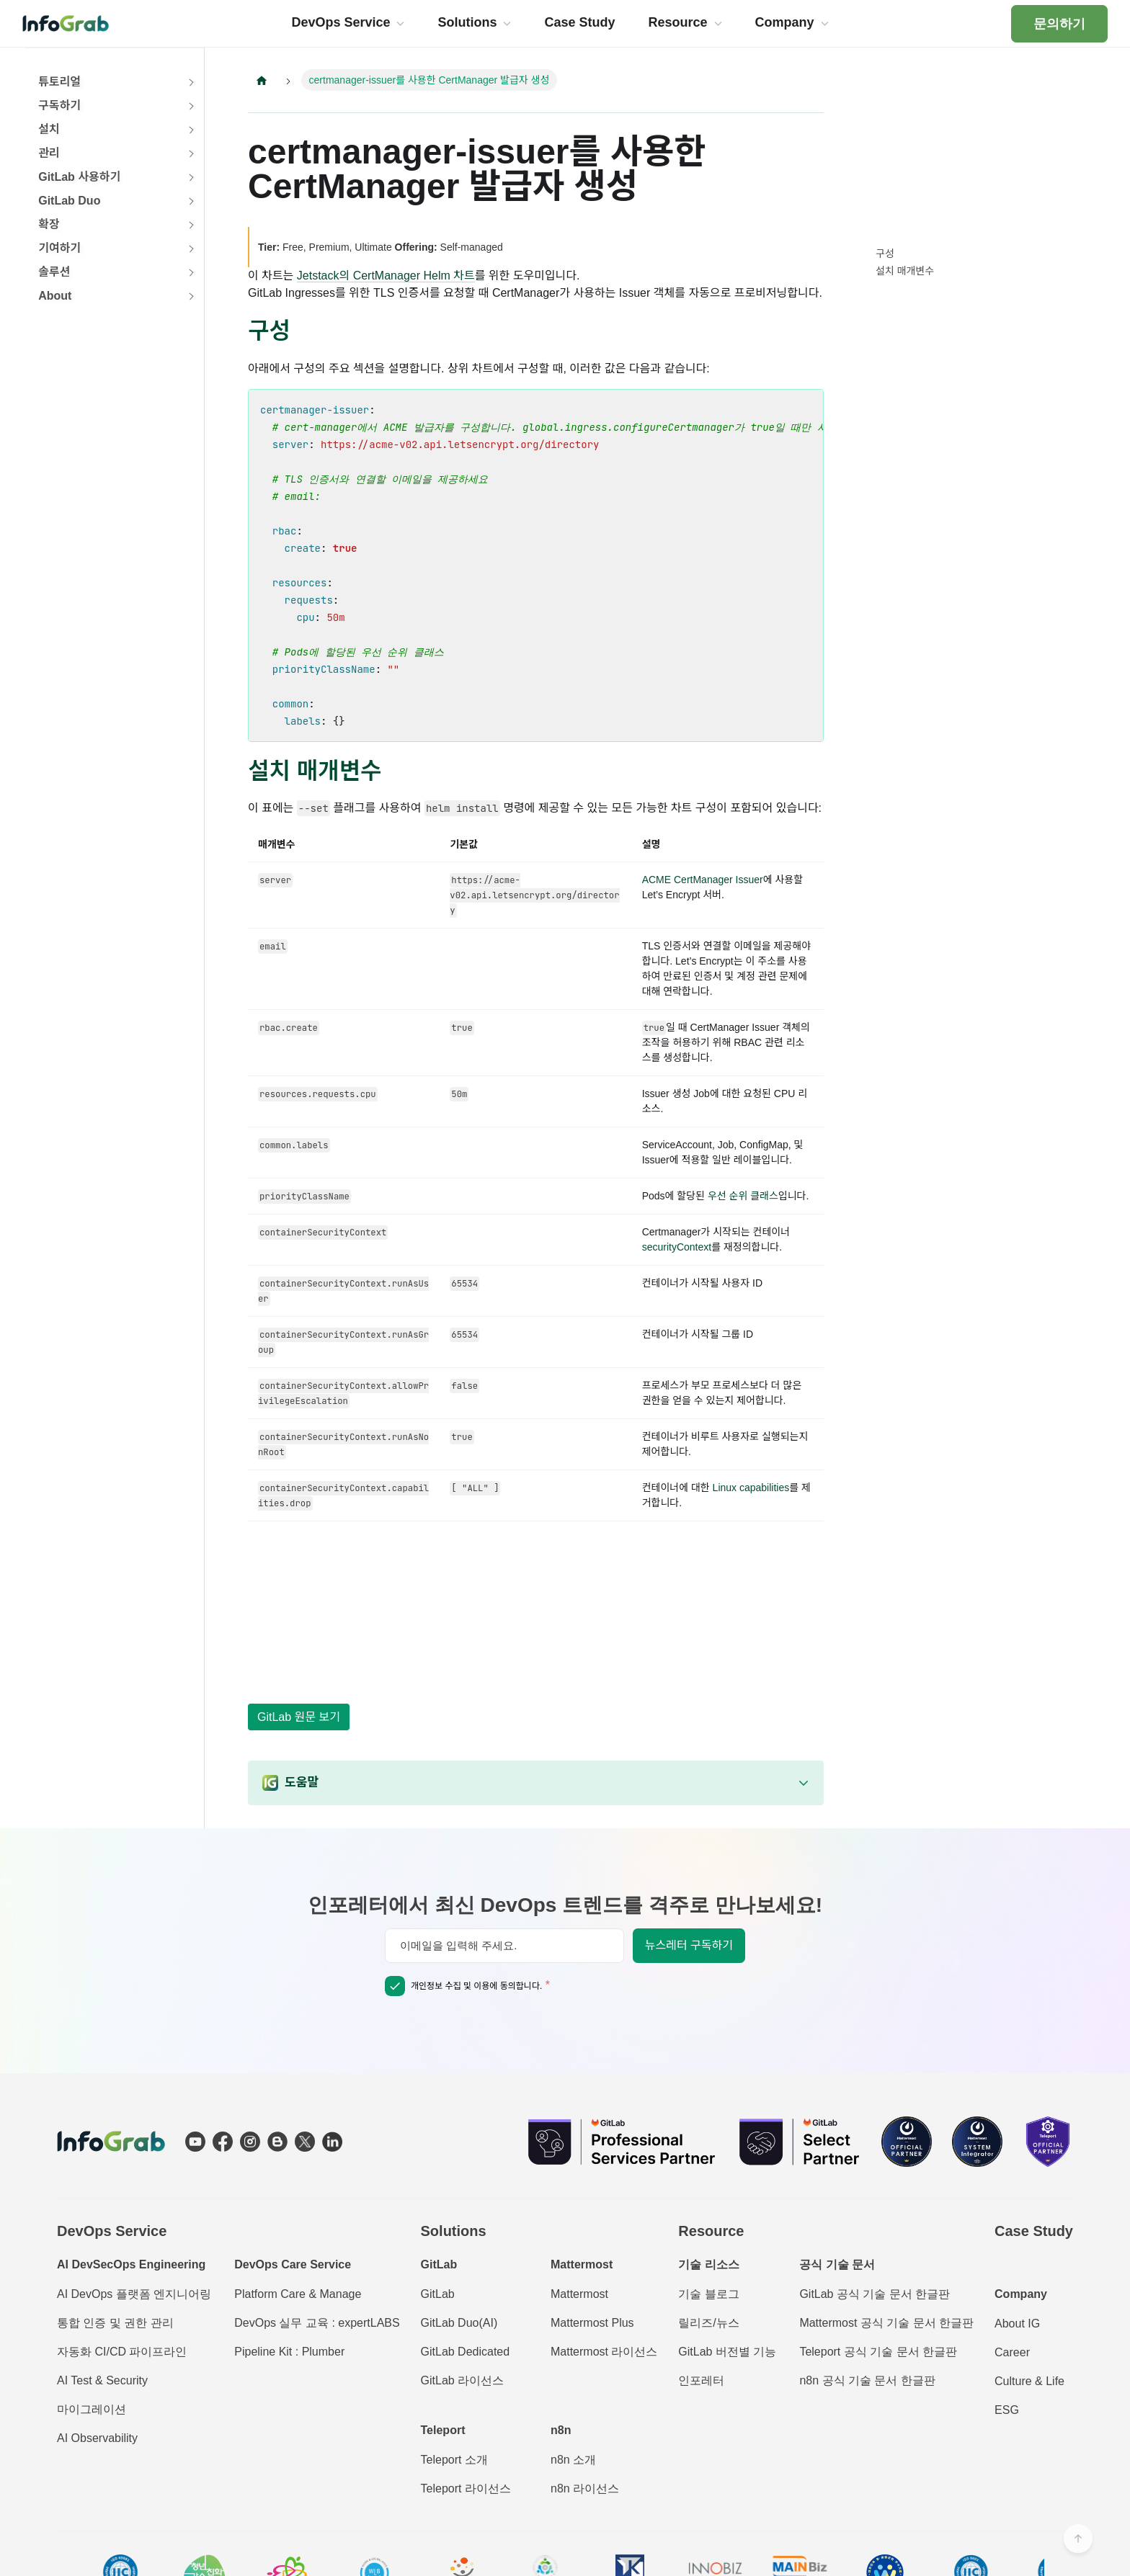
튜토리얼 (59, 82)
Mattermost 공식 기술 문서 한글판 (886, 2323)
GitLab (438, 2294)
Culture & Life (1029, 2381)
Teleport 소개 (454, 2460)
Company (1021, 2294)
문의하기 (1059, 24)
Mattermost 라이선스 (604, 2351)
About (54, 296)
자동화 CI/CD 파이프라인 (122, 2351)
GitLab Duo (69, 200)
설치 (48, 129)
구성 (885, 253)
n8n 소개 (573, 2460)
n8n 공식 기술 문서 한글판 (867, 2380)
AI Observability (97, 2438)
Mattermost (579, 2294)
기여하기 (59, 248)
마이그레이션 (91, 2409)
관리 (48, 153)
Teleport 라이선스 (466, 2488)
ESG (1007, 2410)
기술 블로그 (708, 2294)
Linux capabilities (751, 1487)
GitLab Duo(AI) (459, 2323)
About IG (1017, 2323)
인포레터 (701, 2380)
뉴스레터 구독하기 (689, 1945)
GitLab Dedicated (465, 2351)
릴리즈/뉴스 (708, 2323)
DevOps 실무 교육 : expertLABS (316, 2323)
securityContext (676, 1247)
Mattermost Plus (592, 2323)
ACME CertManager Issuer (702, 879)
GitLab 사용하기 (79, 177)
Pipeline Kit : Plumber (289, 2351)
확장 (48, 224)
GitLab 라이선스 (462, 2380)
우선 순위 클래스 (743, 1196)
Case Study (1034, 2231)
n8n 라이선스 (585, 2488)
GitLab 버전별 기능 (727, 2351)
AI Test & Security (102, 2380)
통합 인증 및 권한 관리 (115, 2323)
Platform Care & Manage (297, 2294)
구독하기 (59, 105)
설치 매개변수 (905, 271)
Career (1012, 2352)
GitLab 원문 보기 (298, 1717)
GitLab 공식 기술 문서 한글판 (874, 2294)
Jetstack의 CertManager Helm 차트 (386, 275)
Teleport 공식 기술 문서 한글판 (878, 2351)
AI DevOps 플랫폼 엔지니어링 (134, 2294)
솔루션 (54, 272)
